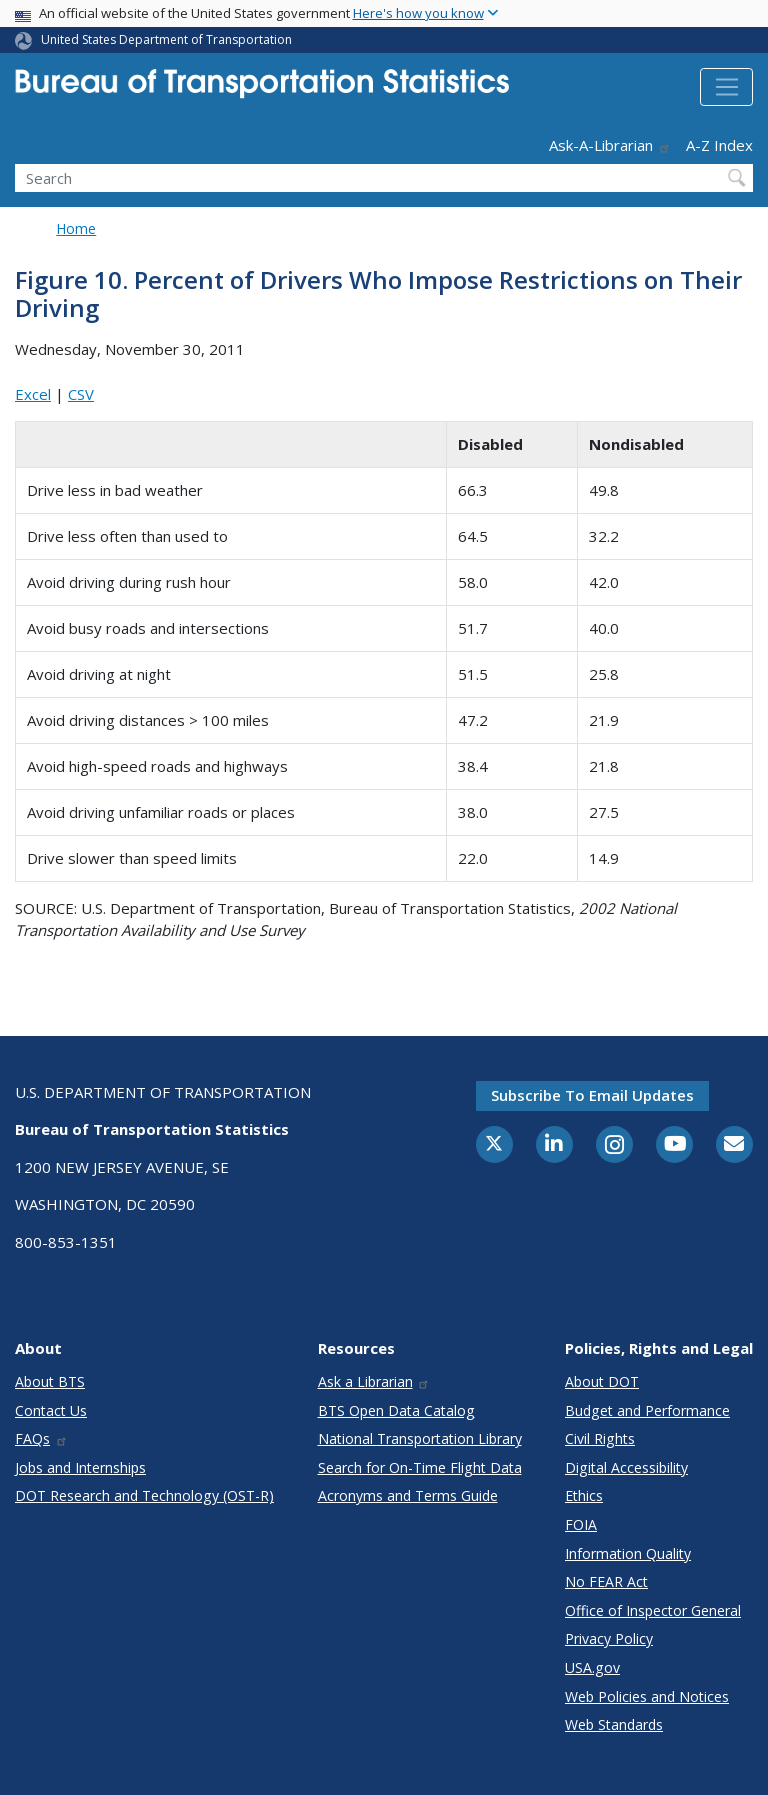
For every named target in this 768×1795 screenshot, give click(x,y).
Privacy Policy (609, 1638)
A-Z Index (719, 145)
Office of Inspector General (653, 1610)
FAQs (41, 1438)
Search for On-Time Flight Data (420, 1467)
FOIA (581, 1524)
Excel (33, 394)
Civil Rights (600, 1438)
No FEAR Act (606, 1581)
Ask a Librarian (374, 1381)
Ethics (584, 1495)
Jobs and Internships (80, 1467)
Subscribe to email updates (592, 1095)
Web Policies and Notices (647, 1696)
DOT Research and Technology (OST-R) (144, 1495)
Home (76, 228)
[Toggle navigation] (726, 87)
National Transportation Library (420, 1438)
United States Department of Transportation (166, 39)
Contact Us (51, 1410)
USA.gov (592, 1667)
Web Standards (614, 1724)
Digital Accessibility (626, 1467)
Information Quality (628, 1553)
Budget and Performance (647, 1410)
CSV (81, 394)
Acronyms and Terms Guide (408, 1495)
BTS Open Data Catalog (396, 1410)
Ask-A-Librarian (610, 145)
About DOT (602, 1381)
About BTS (50, 1381)
